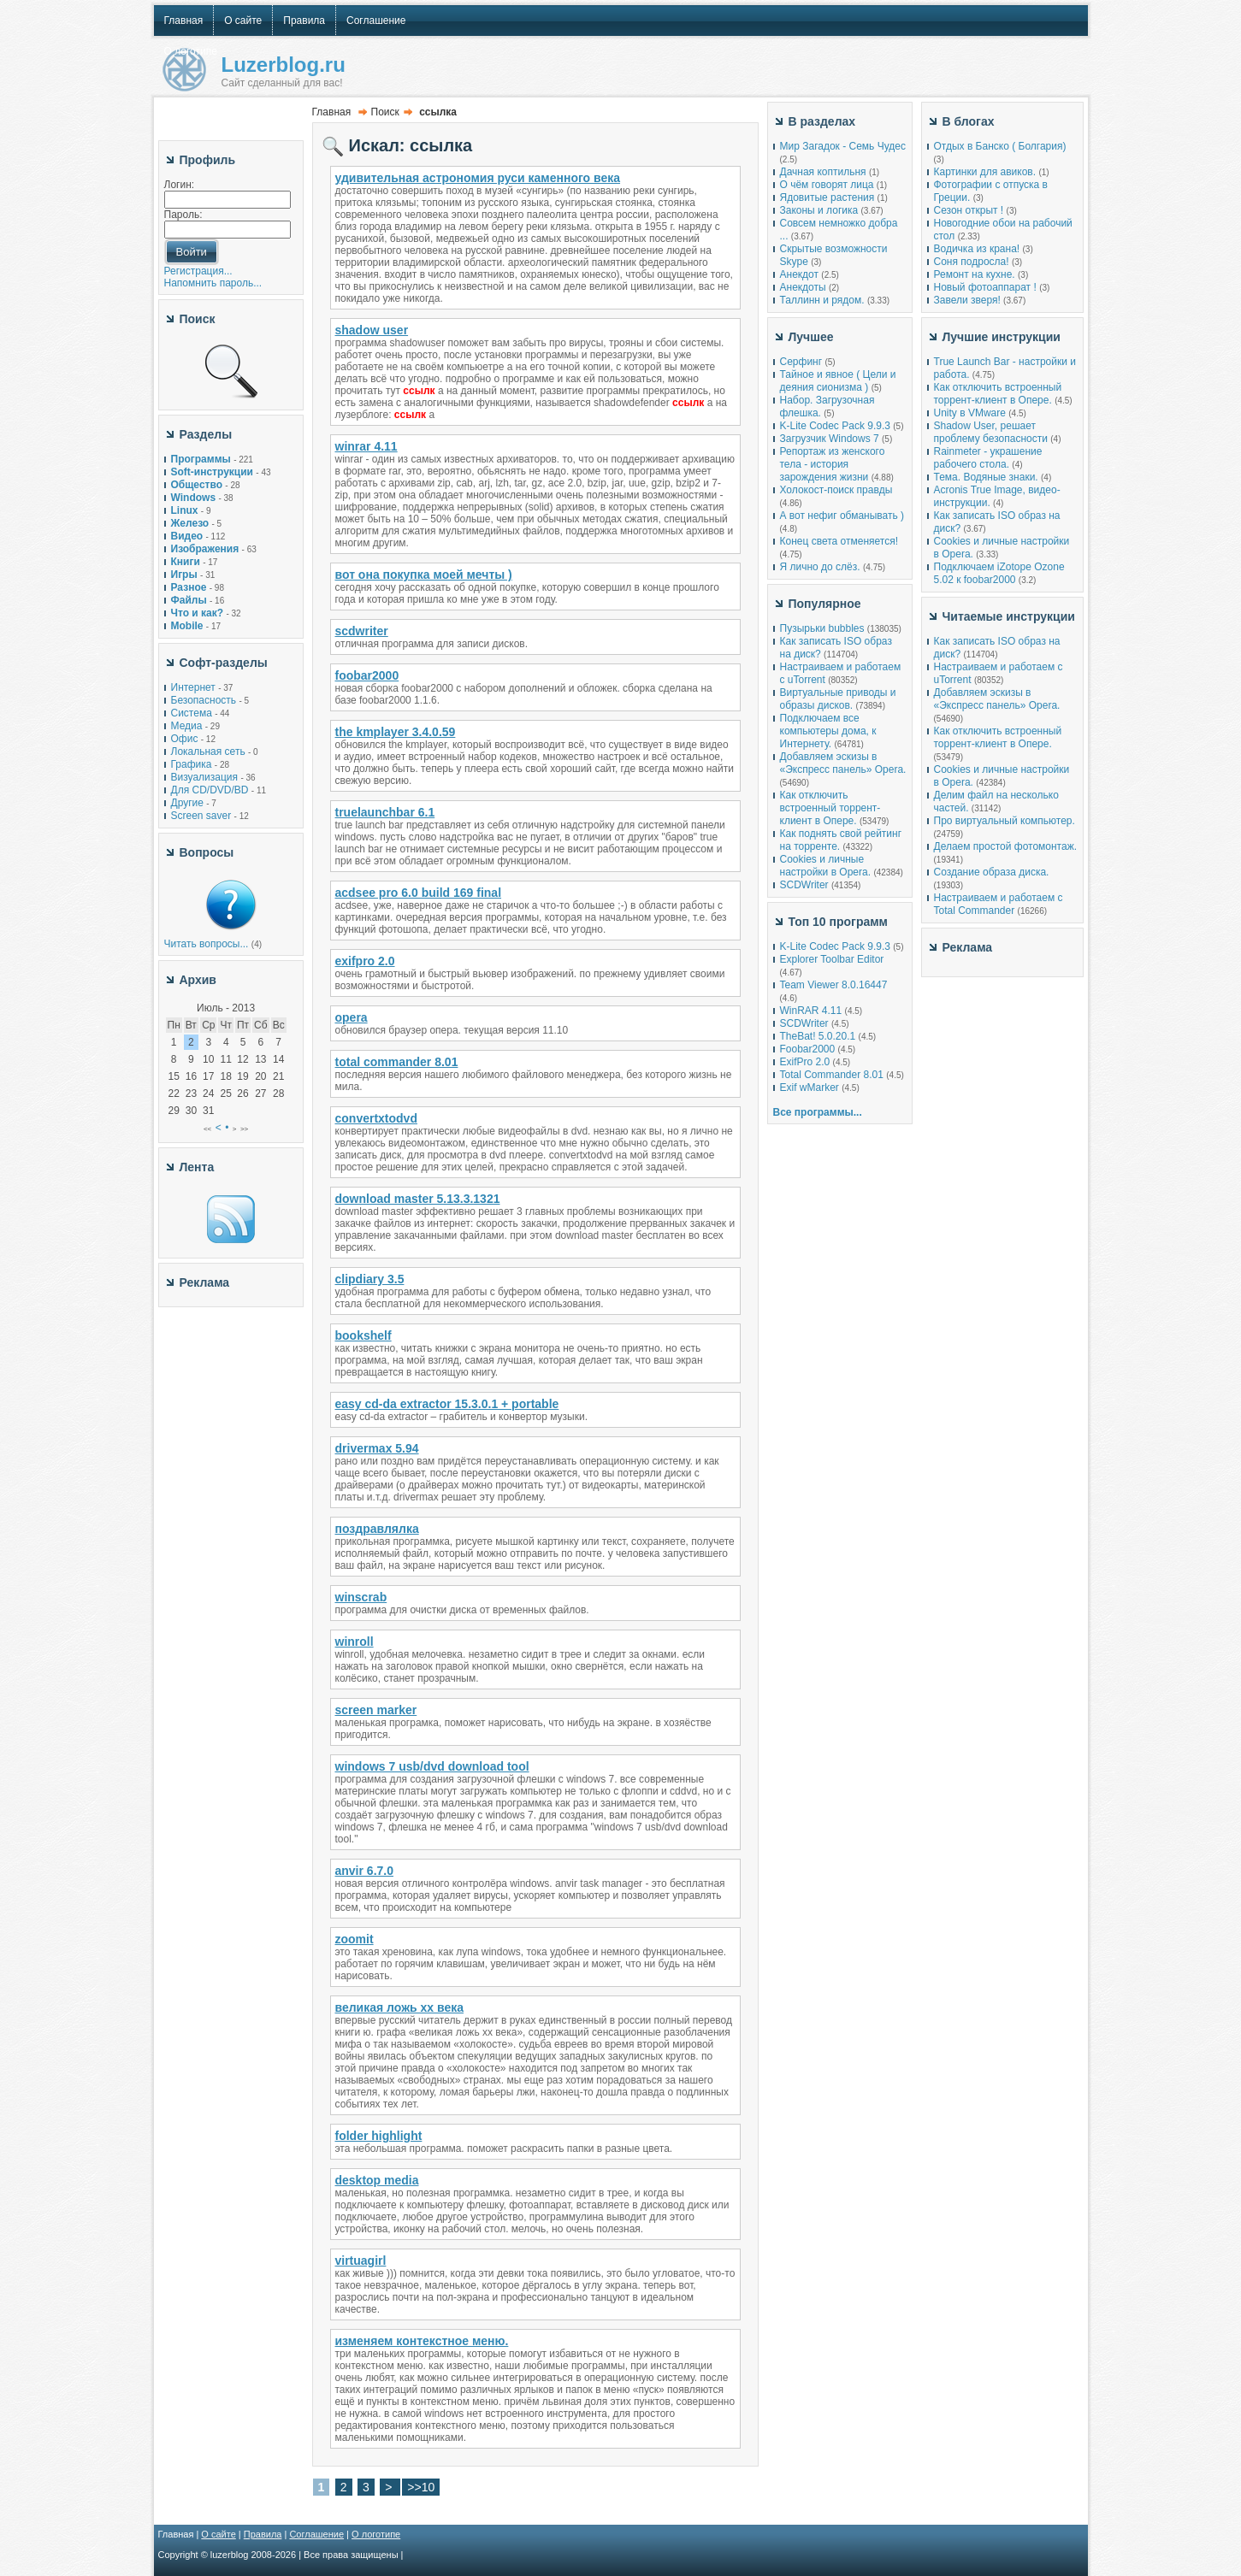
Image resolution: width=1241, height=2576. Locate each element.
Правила (263, 2534)
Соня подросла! (971, 262)
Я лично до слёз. (820, 567)
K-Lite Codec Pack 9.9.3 (835, 426)
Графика (191, 764)
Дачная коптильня (823, 172)
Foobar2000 (808, 1049)
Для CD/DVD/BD (210, 790)
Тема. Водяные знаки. (986, 477)
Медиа (187, 726)
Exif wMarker (809, 1087)
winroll (354, 1641)
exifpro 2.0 (365, 961)
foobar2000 (367, 675)
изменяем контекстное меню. (422, 2341)
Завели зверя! (967, 300)
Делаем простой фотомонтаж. (1006, 846)
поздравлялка (377, 1529)
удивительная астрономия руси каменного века (478, 178)
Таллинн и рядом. (822, 300)
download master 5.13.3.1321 (417, 1198)
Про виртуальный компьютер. (1004, 821)
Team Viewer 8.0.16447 (834, 985)
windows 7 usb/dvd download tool (432, 1766)
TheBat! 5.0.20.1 (819, 1036)
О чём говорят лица (827, 185)
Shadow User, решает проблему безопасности (991, 432)
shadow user (372, 330)
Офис (184, 739)
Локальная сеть (208, 751)
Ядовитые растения (827, 197)
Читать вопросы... (206, 944)
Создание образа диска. (991, 872)
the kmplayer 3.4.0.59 (395, 732)
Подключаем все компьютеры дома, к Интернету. (828, 731)
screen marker (376, 1710)
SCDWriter (804, 885)
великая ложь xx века (399, 2007)
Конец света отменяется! (839, 541)
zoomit (354, 1939)
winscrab (361, 1597)
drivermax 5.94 (377, 1448)
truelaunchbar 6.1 (385, 812)
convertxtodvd (376, 1118)
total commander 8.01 (396, 1062)
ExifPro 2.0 (805, 1062)
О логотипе (376, 2534)
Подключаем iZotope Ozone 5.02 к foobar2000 (999, 573)
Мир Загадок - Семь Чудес (843, 146)
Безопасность (204, 700)
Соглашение (316, 2534)
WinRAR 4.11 (811, 1011)
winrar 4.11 (366, 446)
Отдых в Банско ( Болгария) (1000, 146)
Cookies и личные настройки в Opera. (826, 865)
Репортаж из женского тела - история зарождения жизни (832, 464)
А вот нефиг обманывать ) (842, 516)
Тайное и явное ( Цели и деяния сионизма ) (838, 380)
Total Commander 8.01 (831, 1075)
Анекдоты (803, 287)
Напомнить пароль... (213, 283)
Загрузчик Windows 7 (829, 439)
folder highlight (379, 2136)
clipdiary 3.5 (370, 1279)
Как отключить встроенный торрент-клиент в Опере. (830, 808)
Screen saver (201, 816)
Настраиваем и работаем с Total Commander (998, 904)
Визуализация (205, 777)
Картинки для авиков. (985, 172)
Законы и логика (819, 210)
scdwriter (361, 631)
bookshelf (363, 1335)
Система (191, 713)
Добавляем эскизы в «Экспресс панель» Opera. (843, 763)
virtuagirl (361, 2260)
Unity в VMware (971, 413)
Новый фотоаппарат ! (985, 287)
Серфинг (801, 362)
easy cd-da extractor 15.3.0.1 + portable (447, 1404)
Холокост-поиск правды (836, 490)
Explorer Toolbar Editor (832, 959)
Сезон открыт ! (969, 210)
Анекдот (799, 274)
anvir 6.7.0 (364, 1870)
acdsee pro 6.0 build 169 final (418, 892)
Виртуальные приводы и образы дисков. (838, 699)
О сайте (218, 2534)
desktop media (377, 2180)
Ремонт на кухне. (974, 274)
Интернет (193, 687)
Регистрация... (198, 271)
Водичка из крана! (977, 249)
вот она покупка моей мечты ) (423, 574)
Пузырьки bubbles (822, 628)
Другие (187, 803)
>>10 (420, 2487)
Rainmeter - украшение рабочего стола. (988, 457)
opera (351, 1017)
